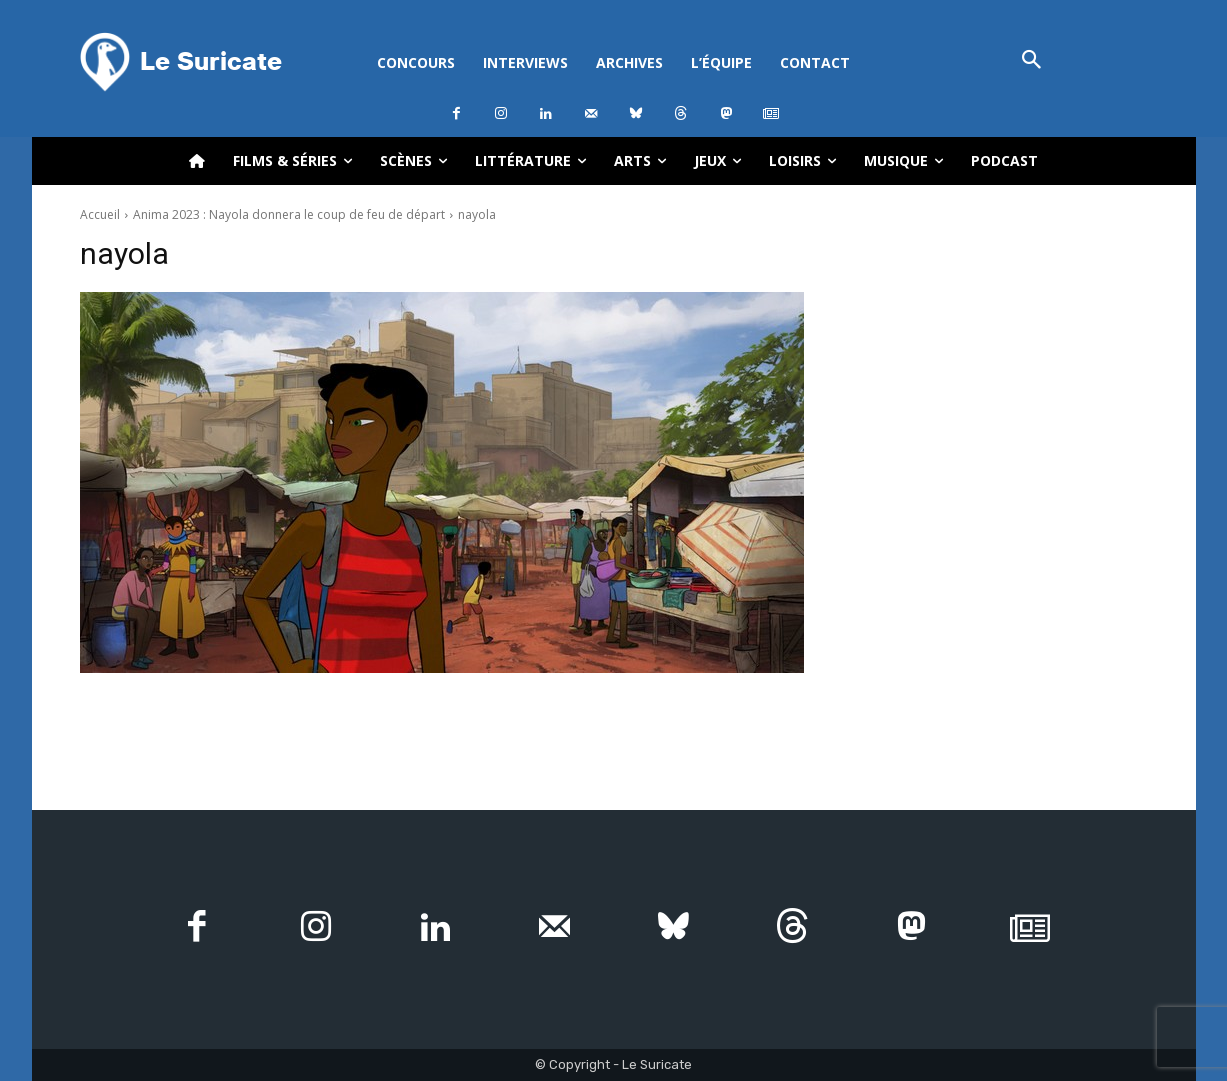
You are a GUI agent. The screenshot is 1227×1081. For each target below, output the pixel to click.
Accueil (100, 214)
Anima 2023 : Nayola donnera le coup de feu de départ (289, 214)
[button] (1032, 61)
